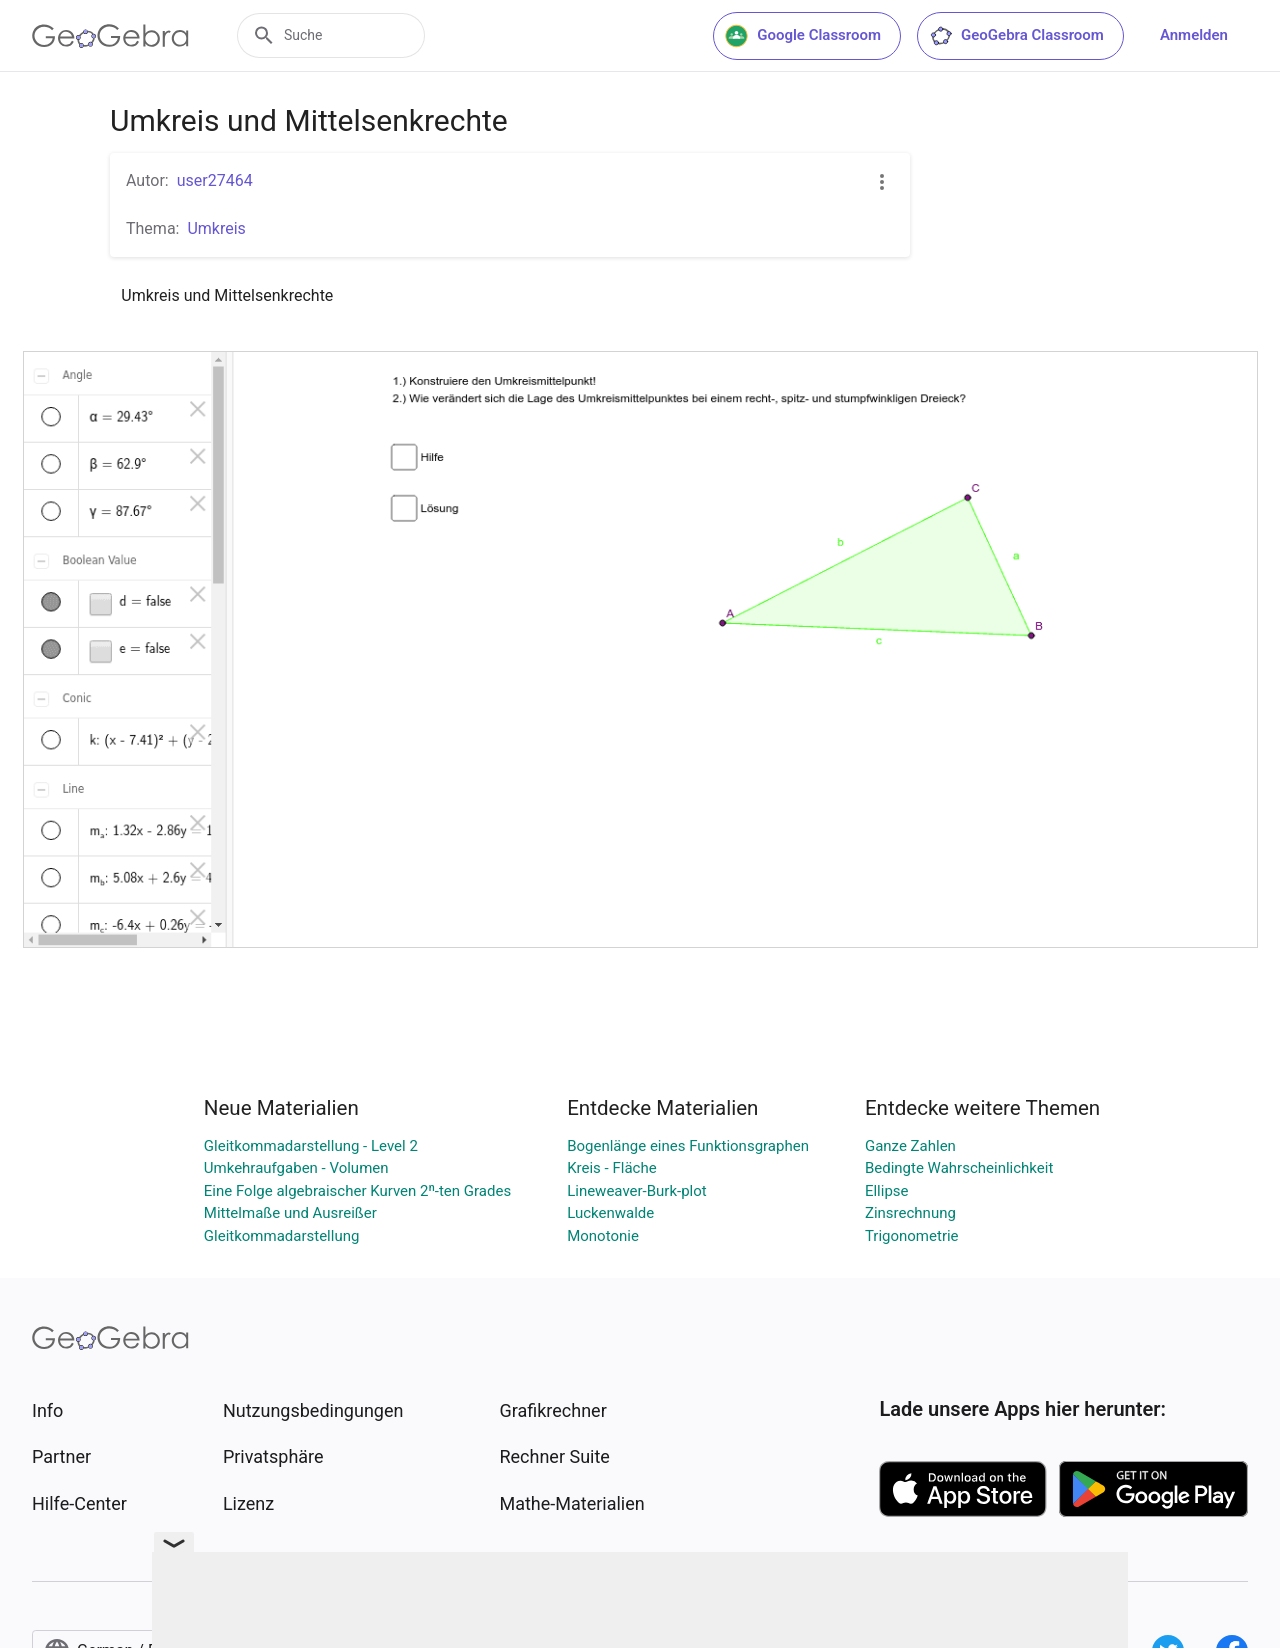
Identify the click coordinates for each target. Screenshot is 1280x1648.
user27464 (215, 180)
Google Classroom (803, 36)
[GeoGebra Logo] (110, 36)
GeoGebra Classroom (1016, 36)
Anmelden (1194, 35)
